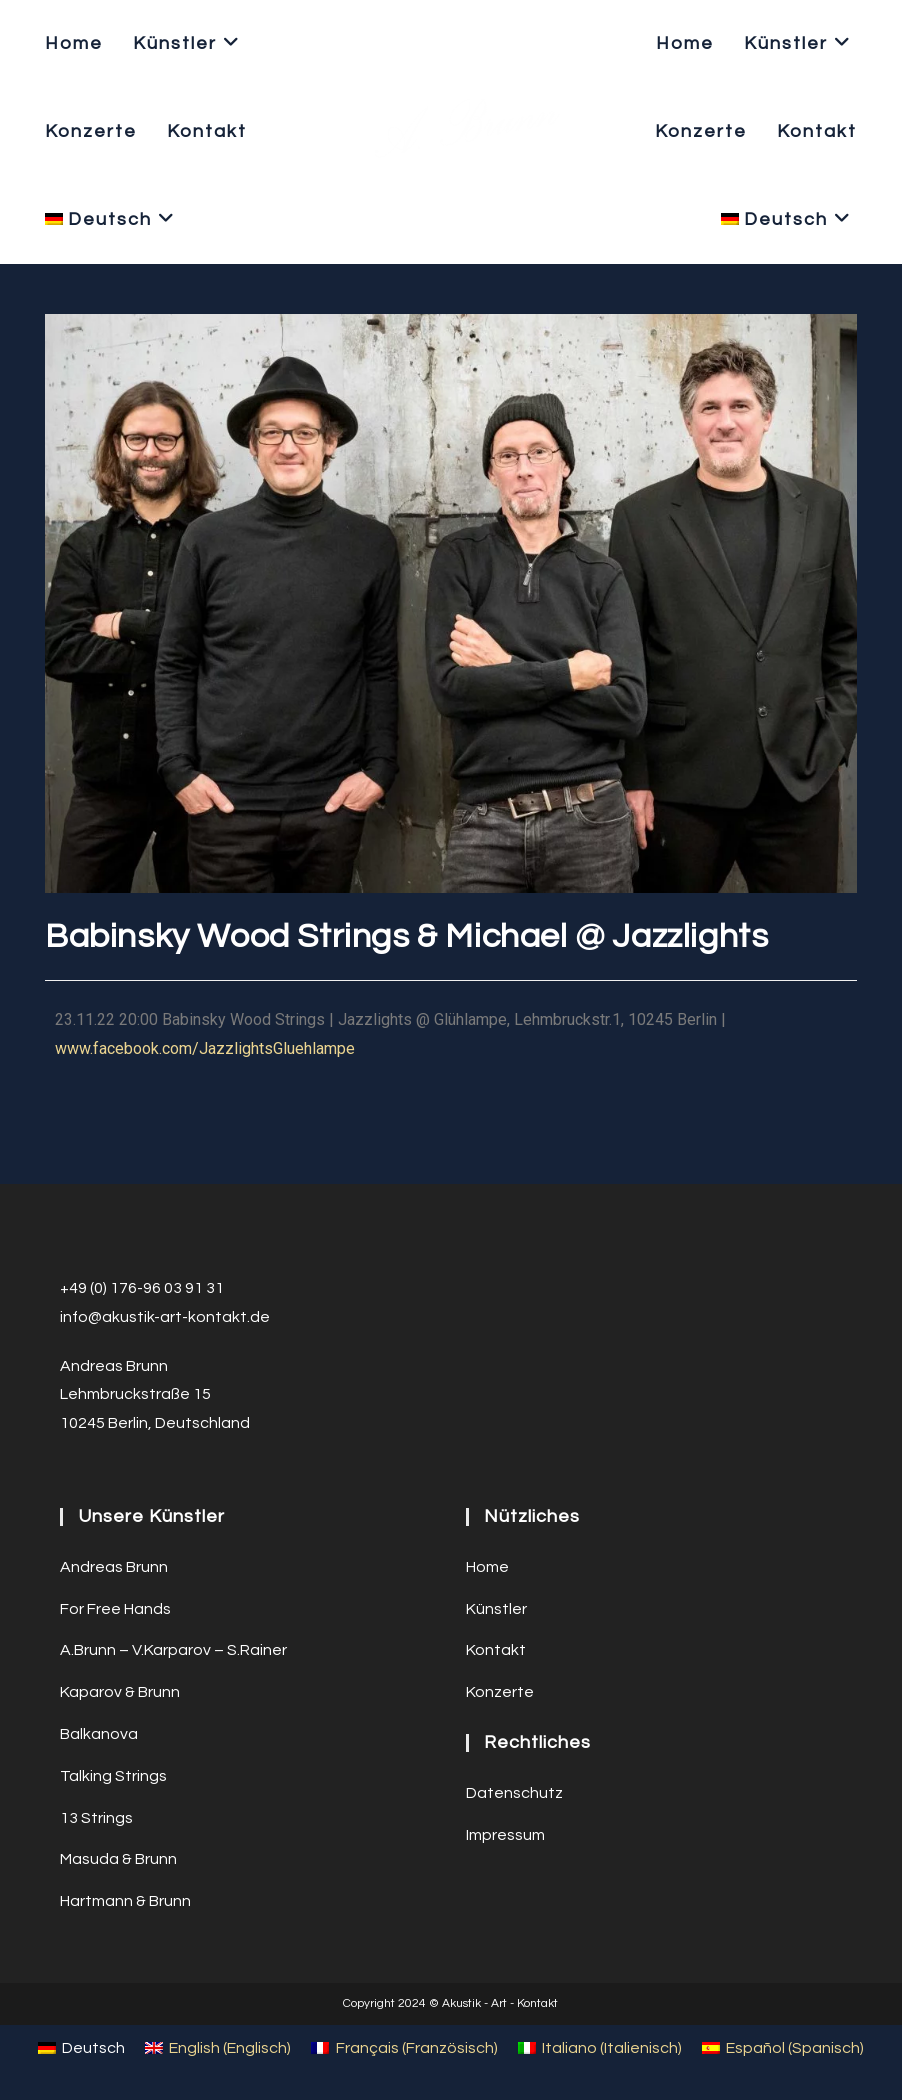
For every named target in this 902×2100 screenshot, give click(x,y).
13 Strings (96, 1818)
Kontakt (496, 1650)
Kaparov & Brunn (120, 1692)
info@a (86, 1317)
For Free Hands (115, 1609)
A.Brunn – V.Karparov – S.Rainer (173, 1650)
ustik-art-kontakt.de (195, 1317)
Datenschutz (514, 1793)
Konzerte (500, 1692)
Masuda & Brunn (118, 1859)
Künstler (496, 1609)
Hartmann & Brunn (125, 1901)
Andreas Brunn (114, 1567)
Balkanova (99, 1734)
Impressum (505, 1835)
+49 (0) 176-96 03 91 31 (142, 1288)
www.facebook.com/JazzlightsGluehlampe (205, 1048)
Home (487, 1567)
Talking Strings (113, 1776)
